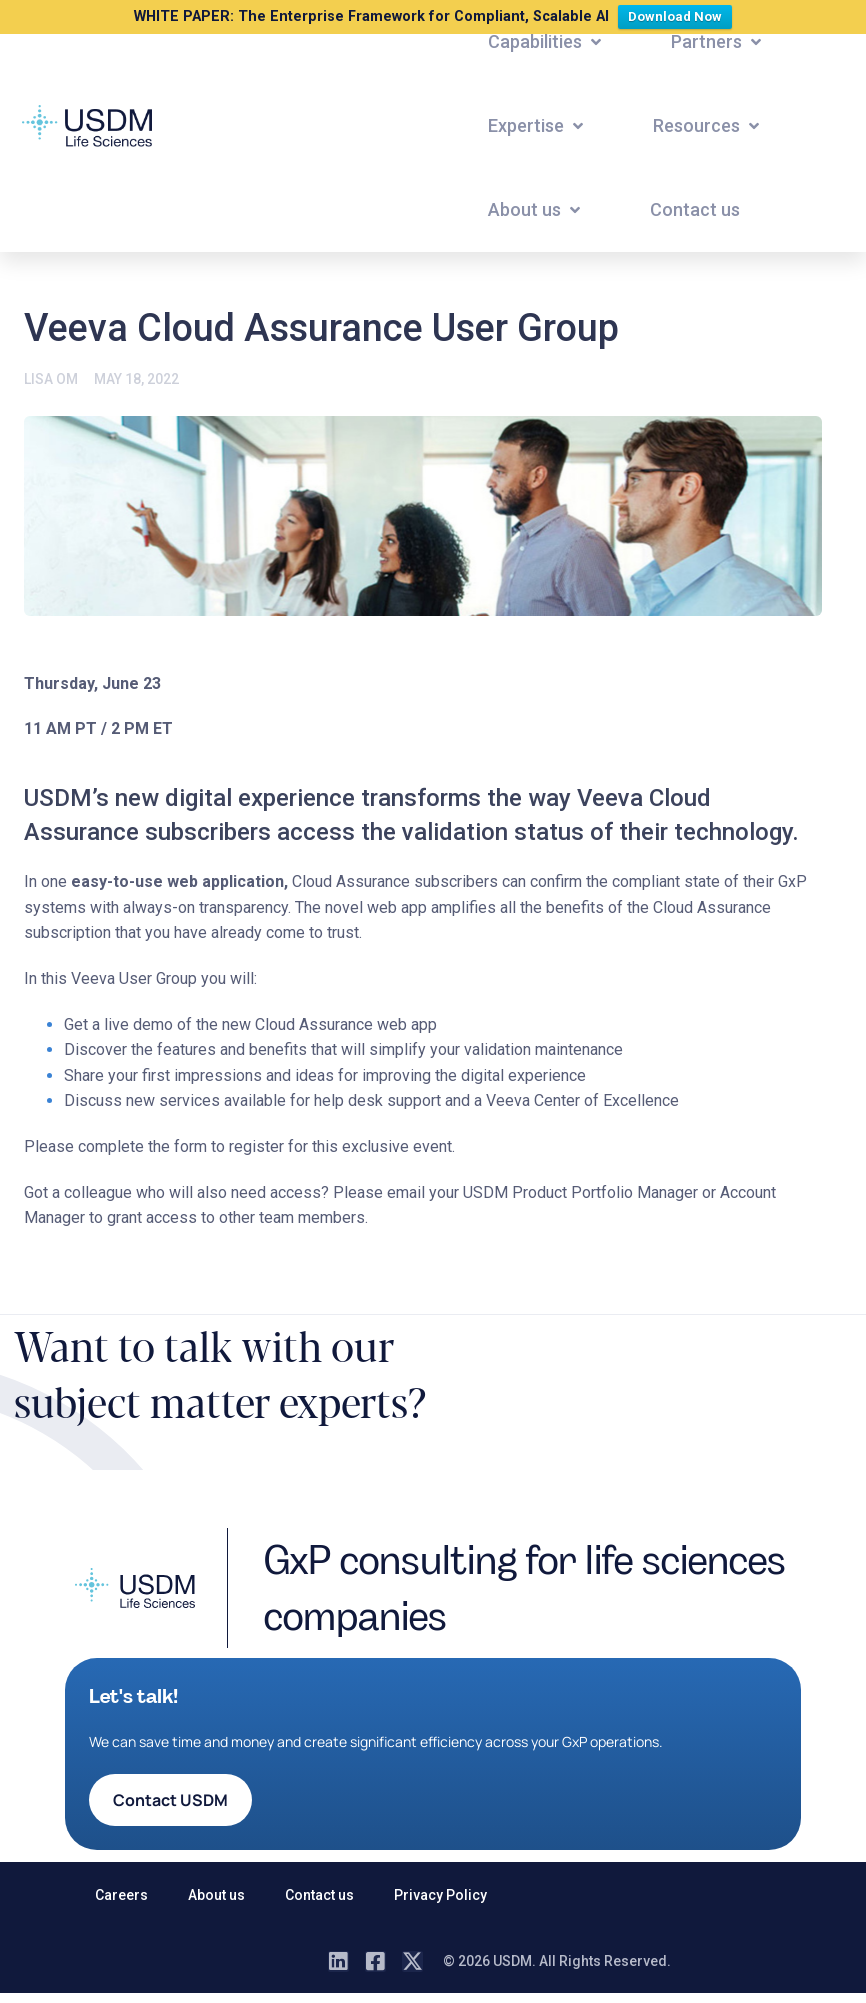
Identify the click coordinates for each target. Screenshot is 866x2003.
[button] (546, 42)
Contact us (319, 1895)
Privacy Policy (440, 1895)
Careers (121, 1895)
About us (216, 1895)
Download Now (679, 14)
